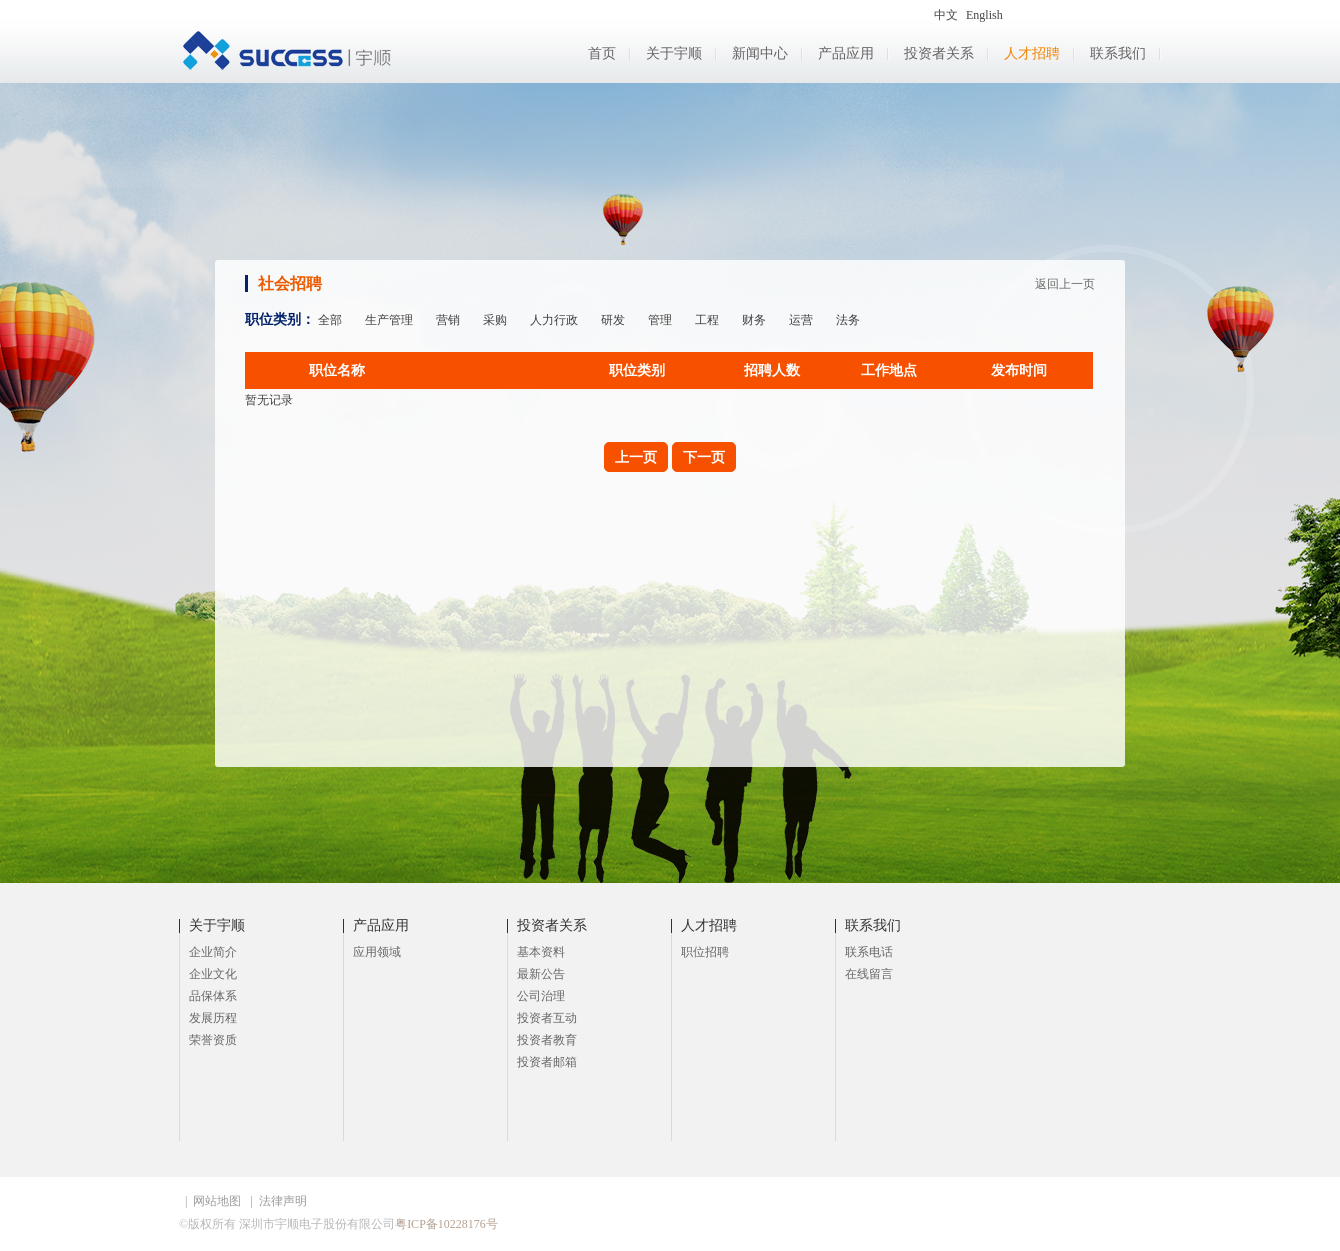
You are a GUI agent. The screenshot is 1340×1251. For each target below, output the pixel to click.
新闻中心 (760, 53)
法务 (848, 320)
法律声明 (283, 1201)
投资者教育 (547, 1040)
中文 (946, 15)
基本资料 (541, 952)
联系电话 (869, 952)
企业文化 (213, 974)
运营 (801, 320)
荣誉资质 (213, 1040)
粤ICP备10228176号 (446, 1224)
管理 (660, 320)
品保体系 (213, 996)
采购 (495, 320)
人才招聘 (1032, 53)
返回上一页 (1065, 284)
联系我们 (1118, 53)
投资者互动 (547, 1018)
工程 (707, 320)
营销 (448, 320)
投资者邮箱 (547, 1062)
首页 (602, 53)
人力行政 (554, 320)
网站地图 (217, 1201)
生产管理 (389, 320)
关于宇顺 (674, 53)
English (984, 15)
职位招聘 (705, 952)
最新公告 (541, 974)
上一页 (636, 457)
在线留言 (869, 974)
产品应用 (846, 53)
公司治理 (541, 996)
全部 (330, 320)
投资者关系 (939, 53)
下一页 (704, 457)
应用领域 (377, 952)
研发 (613, 320)
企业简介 (213, 952)
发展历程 (213, 1018)
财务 (754, 320)
